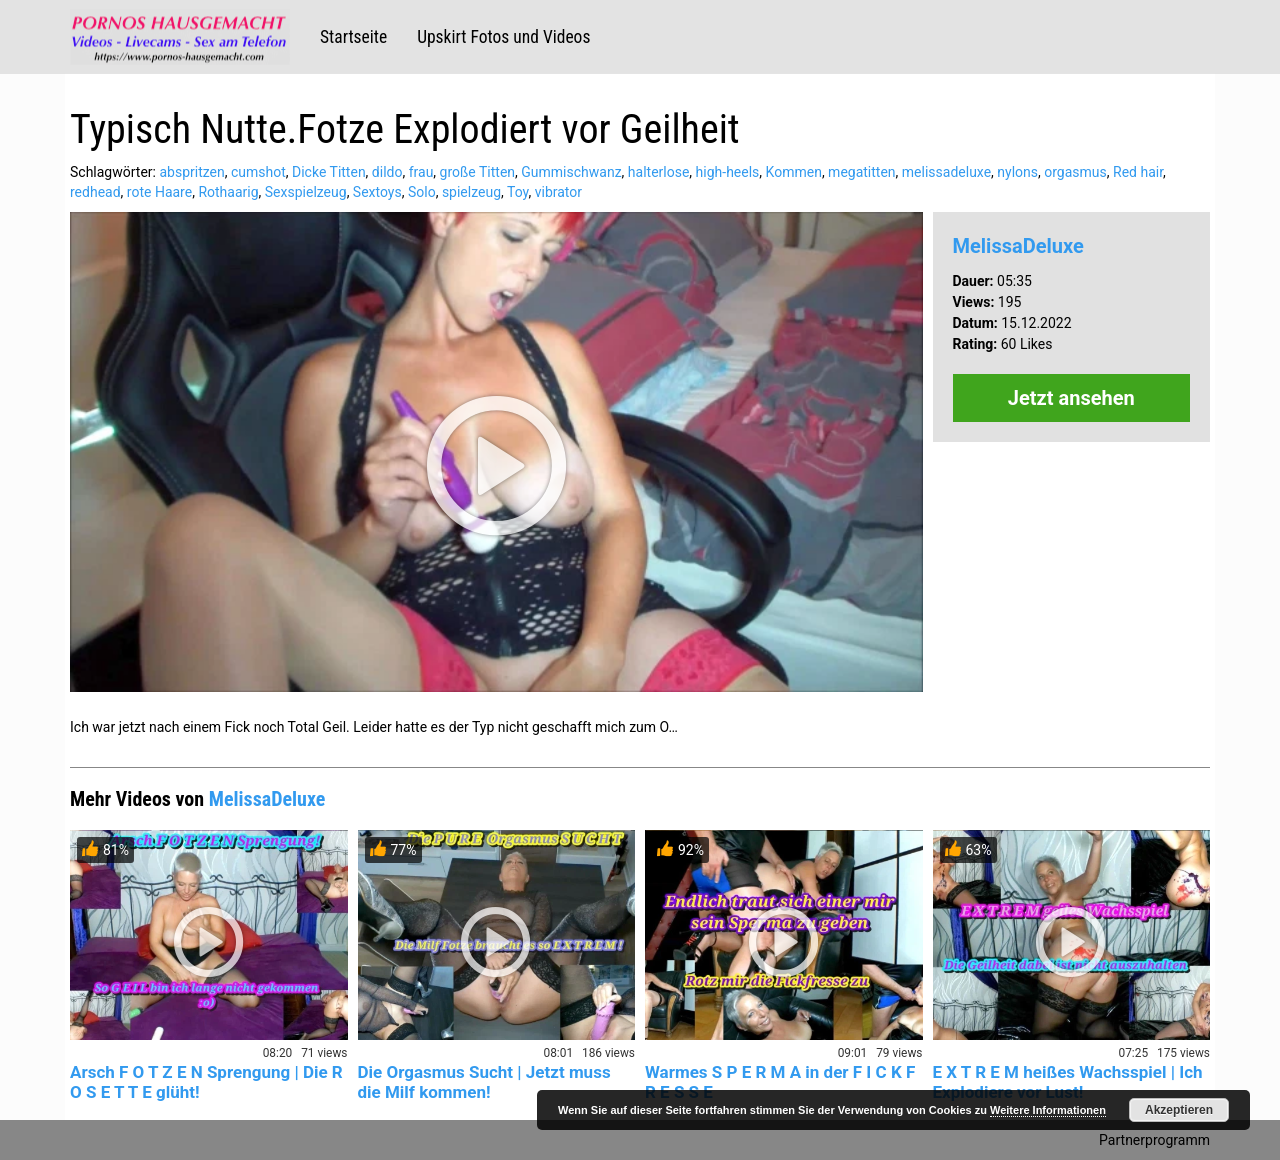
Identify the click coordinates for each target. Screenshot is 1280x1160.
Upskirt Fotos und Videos (503, 37)
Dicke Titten (329, 172)
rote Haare (159, 192)
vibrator (558, 192)
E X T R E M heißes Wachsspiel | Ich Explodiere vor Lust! (1068, 1082)
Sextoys (377, 192)
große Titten (477, 172)
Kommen (794, 172)
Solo (422, 192)
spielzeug (471, 192)
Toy (517, 192)
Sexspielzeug (306, 192)
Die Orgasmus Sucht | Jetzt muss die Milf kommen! (484, 1082)
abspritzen (191, 172)
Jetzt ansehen (1071, 398)
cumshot (258, 172)
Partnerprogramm (1154, 1140)
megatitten (861, 172)
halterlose (659, 172)
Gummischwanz (571, 172)
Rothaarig (228, 192)
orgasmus (1075, 172)
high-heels (728, 172)
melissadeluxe (946, 172)
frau (421, 172)
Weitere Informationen (1048, 1110)
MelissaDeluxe (1018, 246)
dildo (387, 172)
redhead (95, 192)
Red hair (1138, 172)
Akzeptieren (1179, 1110)
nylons (1017, 172)
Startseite (353, 37)
